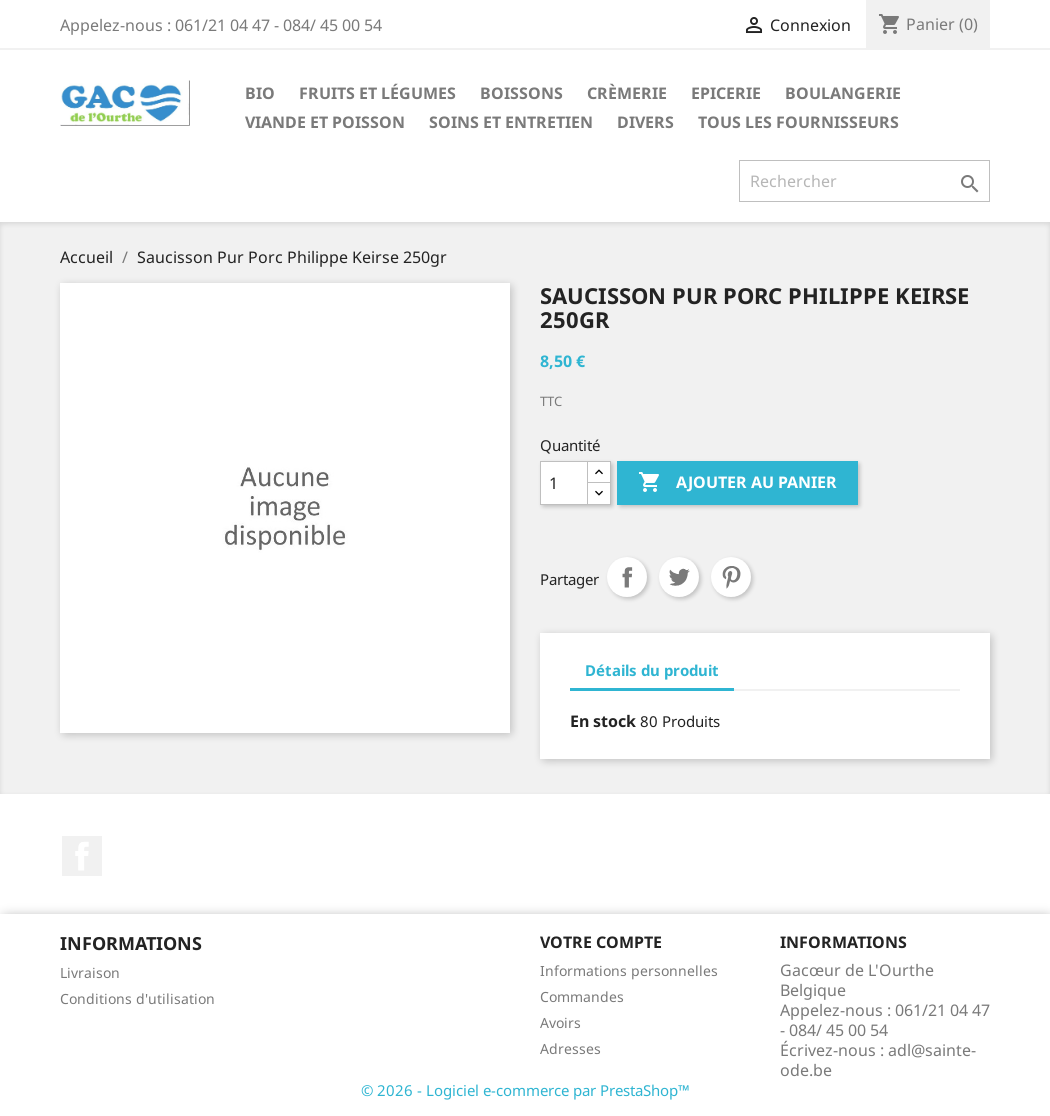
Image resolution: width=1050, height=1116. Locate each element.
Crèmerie (627, 93)
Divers (645, 122)
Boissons (521, 93)
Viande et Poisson (325, 122)
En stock (603, 721)
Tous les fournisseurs (798, 122)
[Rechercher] (864, 181)
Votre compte (601, 942)
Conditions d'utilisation (137, 998)
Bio (260, 93)
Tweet (679, 577)
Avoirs (560, 1022)
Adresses (570, 1048)
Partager (627, 577)
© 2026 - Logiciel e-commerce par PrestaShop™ (525, 1090)
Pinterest (731, 577)
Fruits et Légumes (377, 93)
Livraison (90, 972)
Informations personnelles (629, 970)
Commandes (582, 996)
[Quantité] (564, 483)
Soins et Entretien (511, 122)
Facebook (82, 856)
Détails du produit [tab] (652, 670)
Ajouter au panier (737, 483)
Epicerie (726, 93)
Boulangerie (843, 93)
